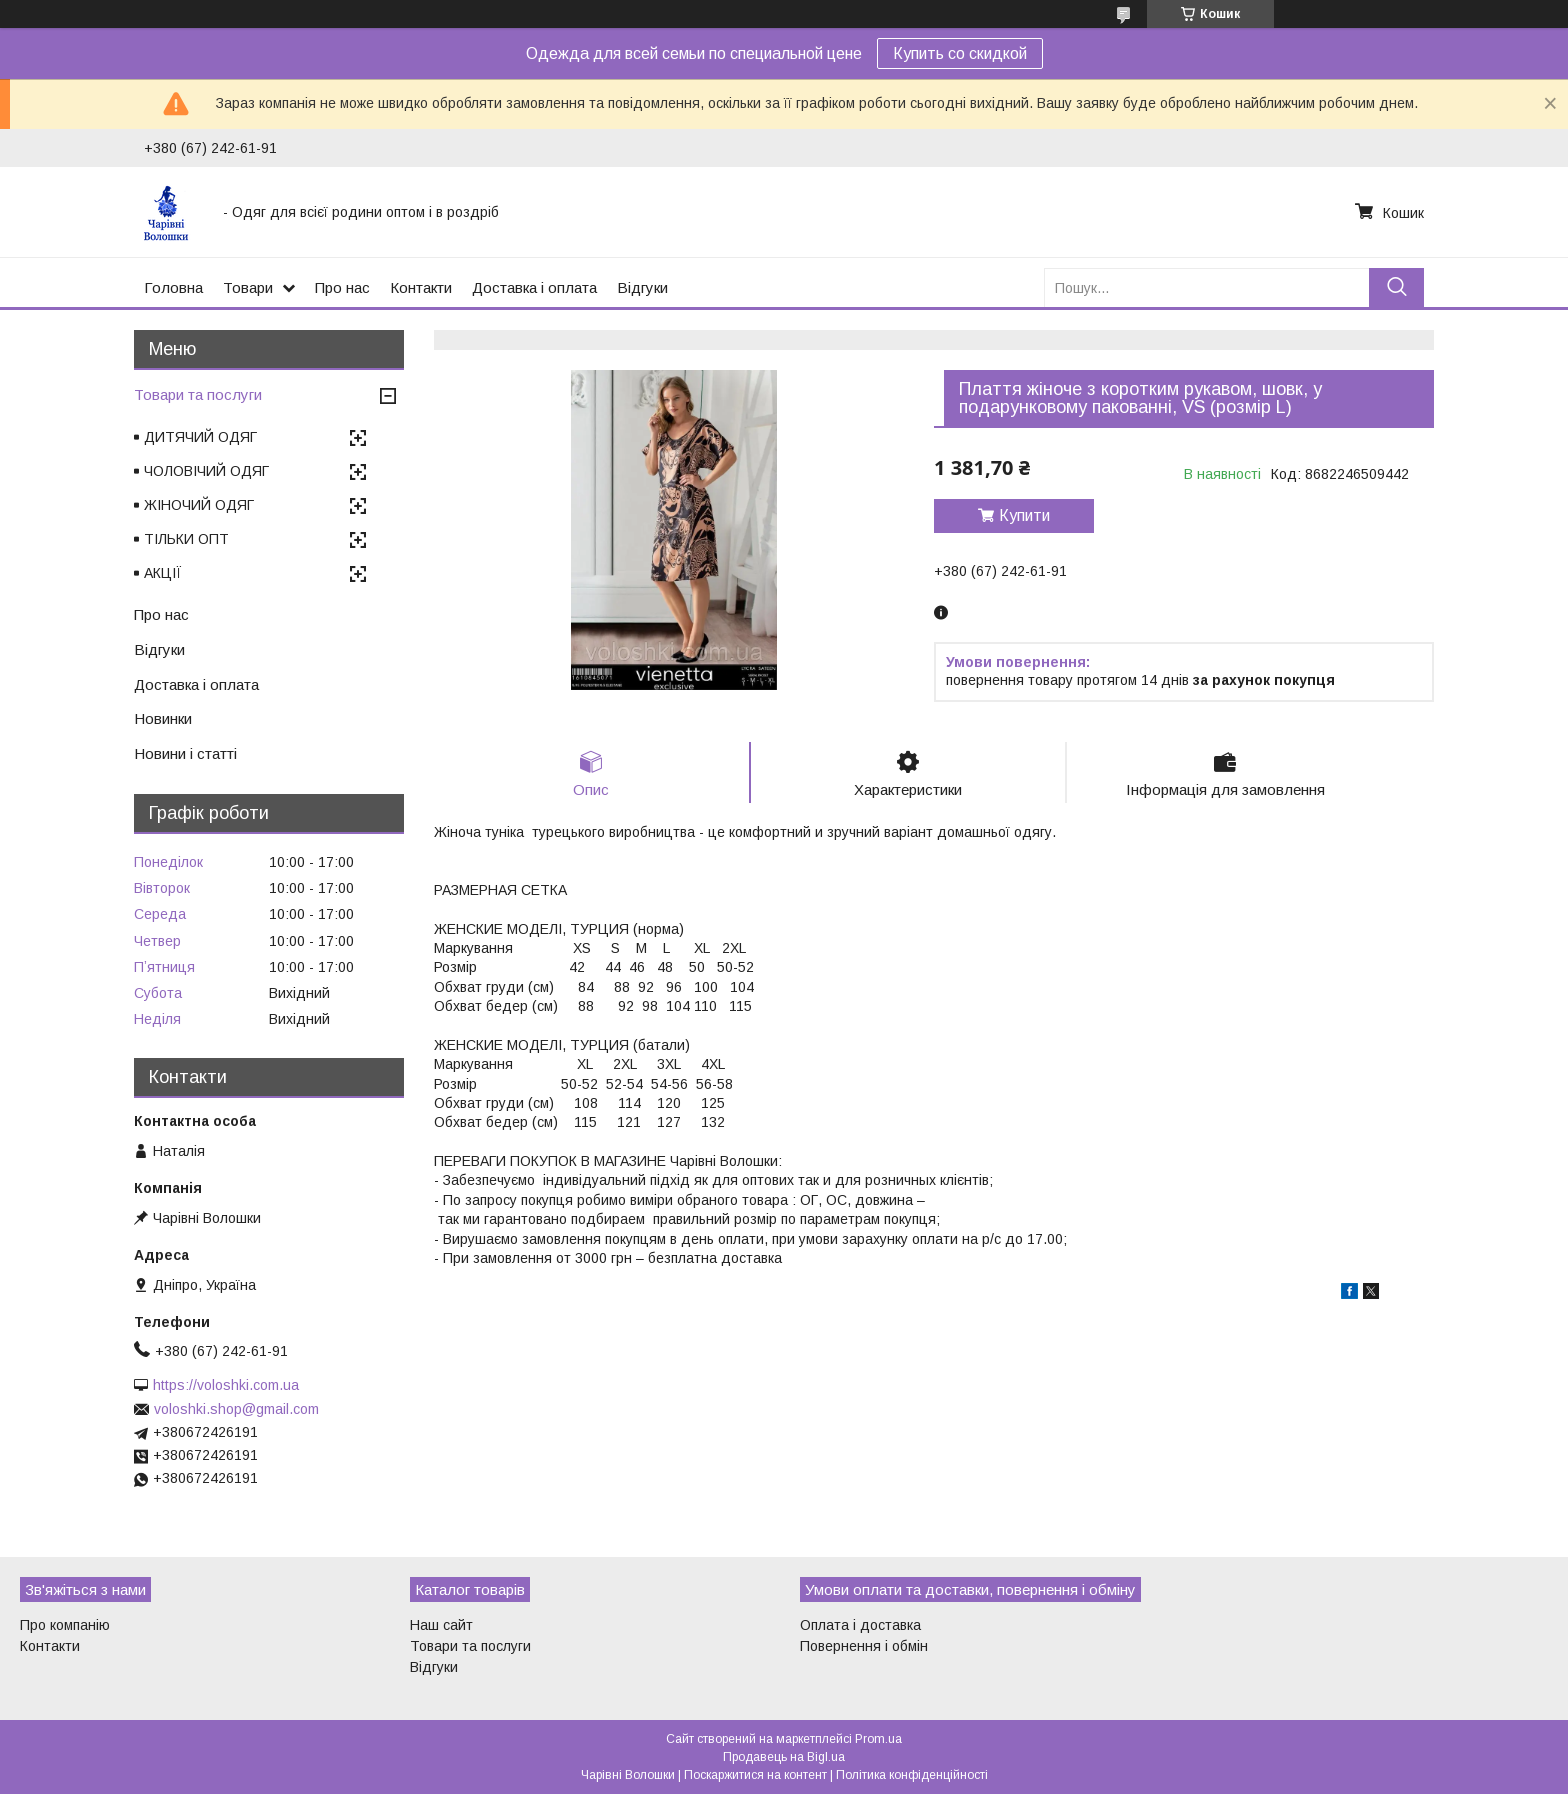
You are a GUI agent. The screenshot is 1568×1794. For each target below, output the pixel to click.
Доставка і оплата (534, 287)
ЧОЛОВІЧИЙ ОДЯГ (206, 471)
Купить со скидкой (960, 53)
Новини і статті (185, 753)
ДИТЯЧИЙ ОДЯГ (200, 437)
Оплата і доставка (860, 1625)
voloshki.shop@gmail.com (236, 1409)
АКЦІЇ (163, 573)
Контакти (421, 287)
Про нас (342, 287)
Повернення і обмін (864, 1646)
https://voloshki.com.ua (226, 1385)
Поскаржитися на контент (755, 1775)
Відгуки (642, 287)
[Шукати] (1396, 287)
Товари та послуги (198, 394)
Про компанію (65, 1625)
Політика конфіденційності (912, 1775)
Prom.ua (878, 1739)
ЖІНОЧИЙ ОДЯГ (199, 505)
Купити (1024, 515)
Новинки (163, 718)
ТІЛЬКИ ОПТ (186, 539)
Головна (173, 287)
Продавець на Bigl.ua (784, 1757)
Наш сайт (441, 1625)
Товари (248, 287)
